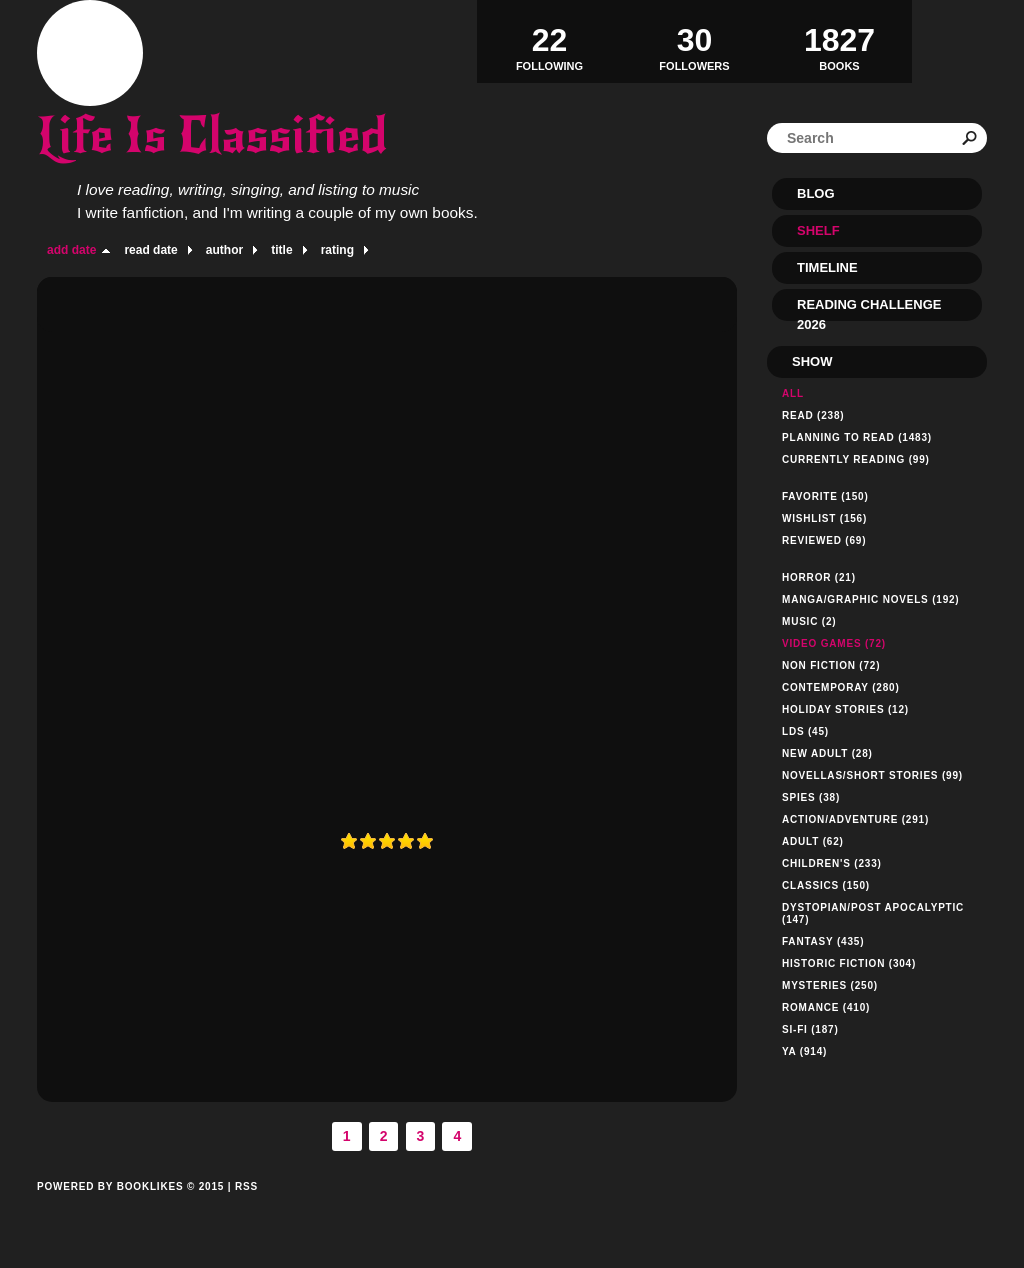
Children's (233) (832, 863)
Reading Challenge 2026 (869, 309)
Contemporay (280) (841, 687)
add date (71, 250)
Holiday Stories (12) (845, 709)
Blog (816, 193)
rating (337, 250)
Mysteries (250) (830, 985)
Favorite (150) (825, 496)
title (281, 250)
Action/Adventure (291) (855, 819)
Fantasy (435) (823, 941)
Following (549, 41)
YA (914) (804, 1051)
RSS (246, 1186)
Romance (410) (826, 1007)
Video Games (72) (834, 643)
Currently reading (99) (856, 459)
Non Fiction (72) (831, 665)
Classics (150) (826, 885)
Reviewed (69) (824, 540)
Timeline (827, 267)
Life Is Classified (212, 135)
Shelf (818, 230)
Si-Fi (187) (810, 1029)
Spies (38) (811, 797)
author (224, 250)
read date (150, 250)
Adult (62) (813, 841)
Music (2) (809, 621)
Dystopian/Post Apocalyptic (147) (873, 913)
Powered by (130, 1209)
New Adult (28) (827, 753)
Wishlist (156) (824, 518)
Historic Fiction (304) (849, 963)
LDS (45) (805, 731)
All (793, 393)
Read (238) (813, 415)
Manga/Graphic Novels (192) (871, 599)
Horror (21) (819, 577)
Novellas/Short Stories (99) (872, 775)
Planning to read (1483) (857, 437)
